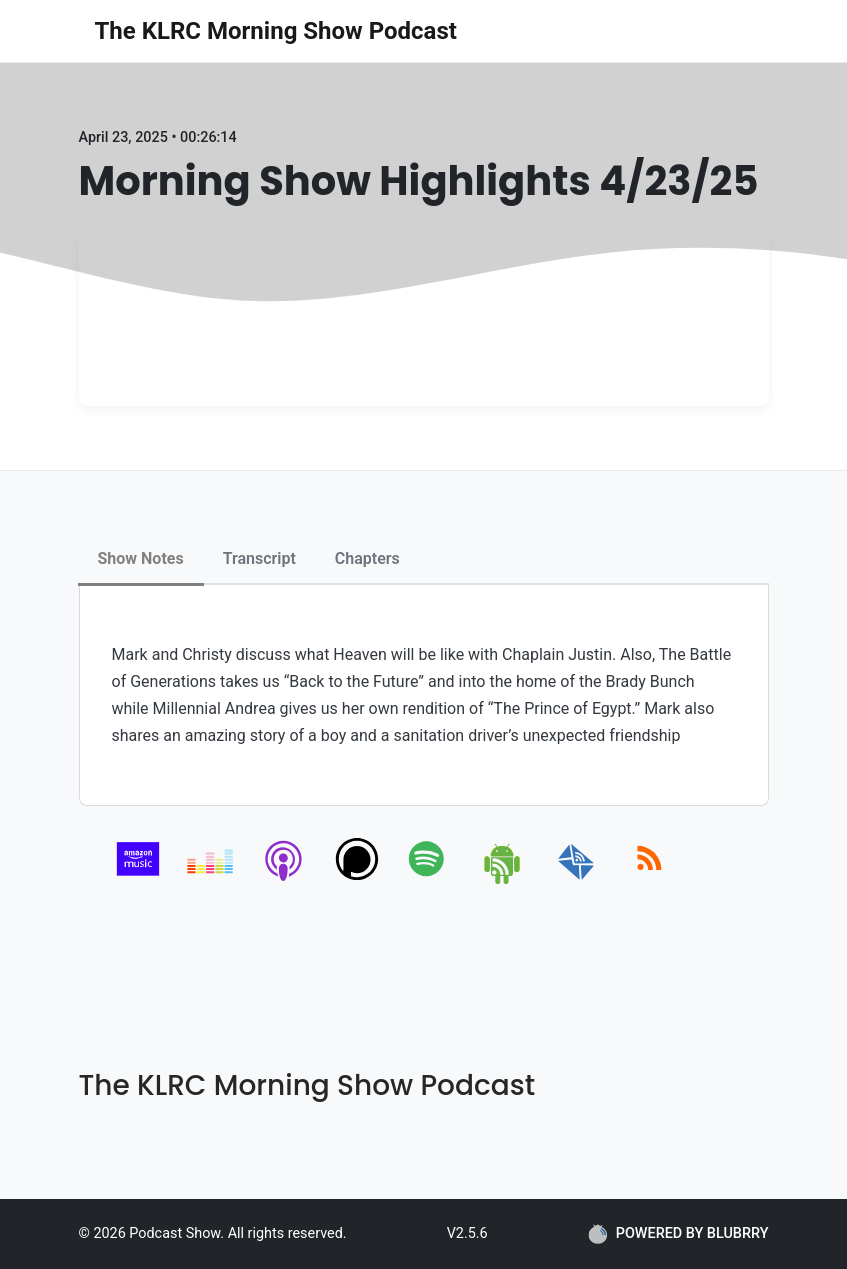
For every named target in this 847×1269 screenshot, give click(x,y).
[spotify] (430, 880)
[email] (576, 880)
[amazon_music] (138, 880)
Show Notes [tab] (141, 558)
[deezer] (211, 880)
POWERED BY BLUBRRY (678, 1234)
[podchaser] (357, 880)
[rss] (649, 880)
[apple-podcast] (284, 880)
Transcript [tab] (259, 558)
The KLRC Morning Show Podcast (276, 31)
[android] (503, 880)
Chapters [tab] (367, 558)
